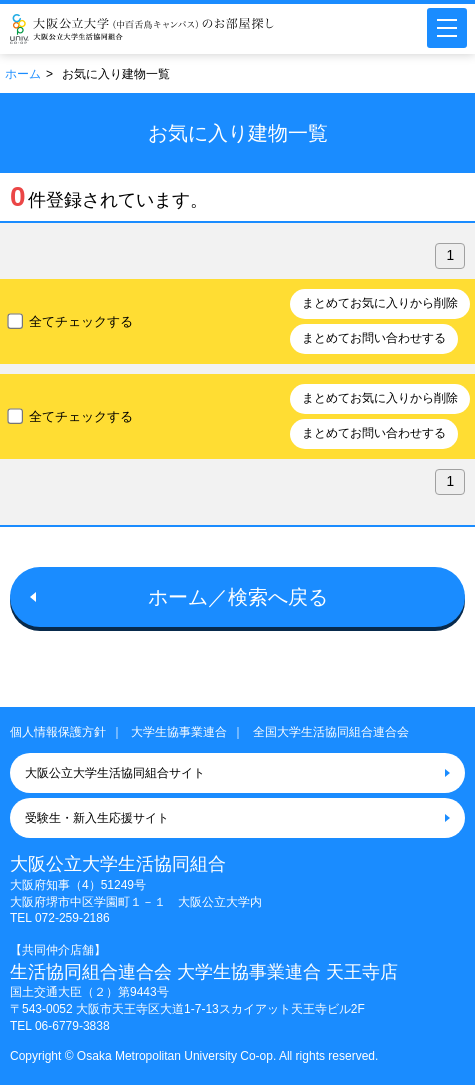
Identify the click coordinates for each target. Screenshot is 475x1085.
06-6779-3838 (72, 1026)
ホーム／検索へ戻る (238, 597)
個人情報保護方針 (58, 732)
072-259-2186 (72, 918)
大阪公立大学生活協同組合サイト (115, 773)
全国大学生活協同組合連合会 (331, 732)
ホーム (23, 74)
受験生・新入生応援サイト (97, 818)
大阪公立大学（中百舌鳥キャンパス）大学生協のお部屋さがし (142, 29)
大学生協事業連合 (179, 732)
